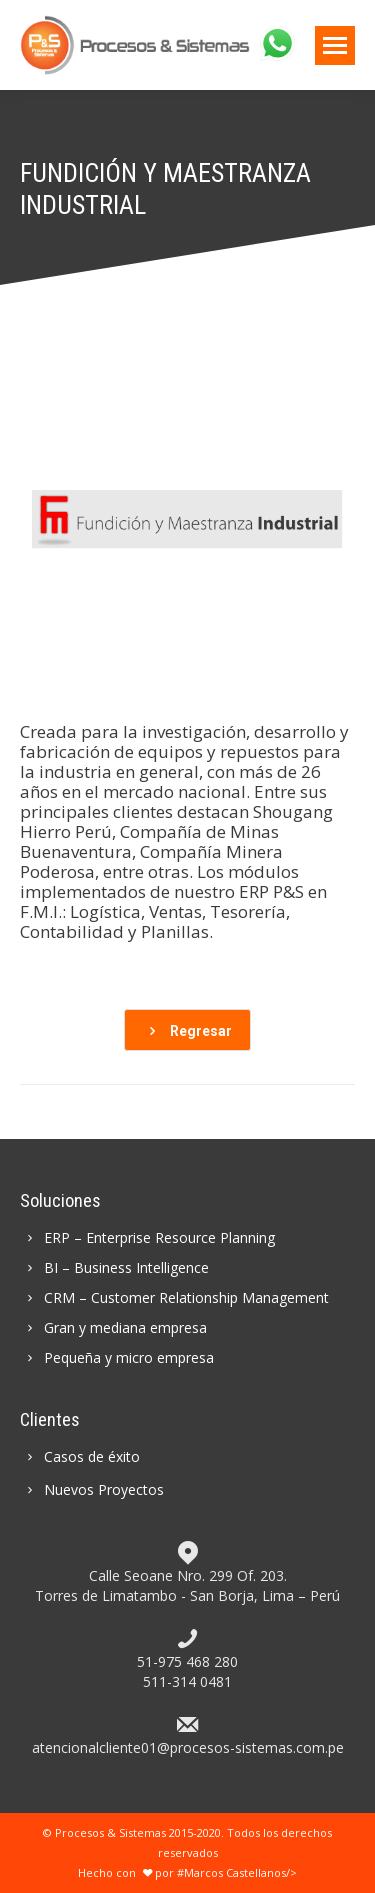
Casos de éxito (80, 1456)
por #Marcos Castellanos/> (217, 1872)
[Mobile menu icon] (335, 45)
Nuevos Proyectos (92, 1489)
